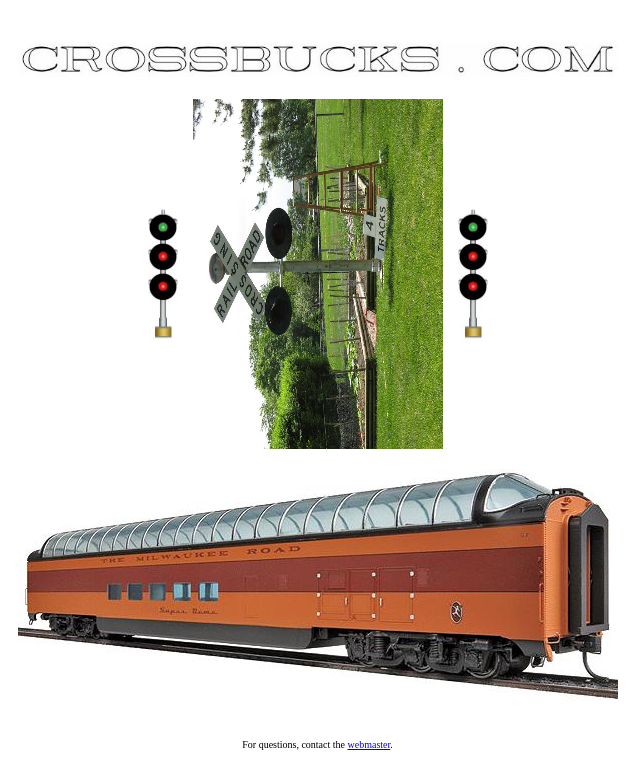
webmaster (369, 744)
